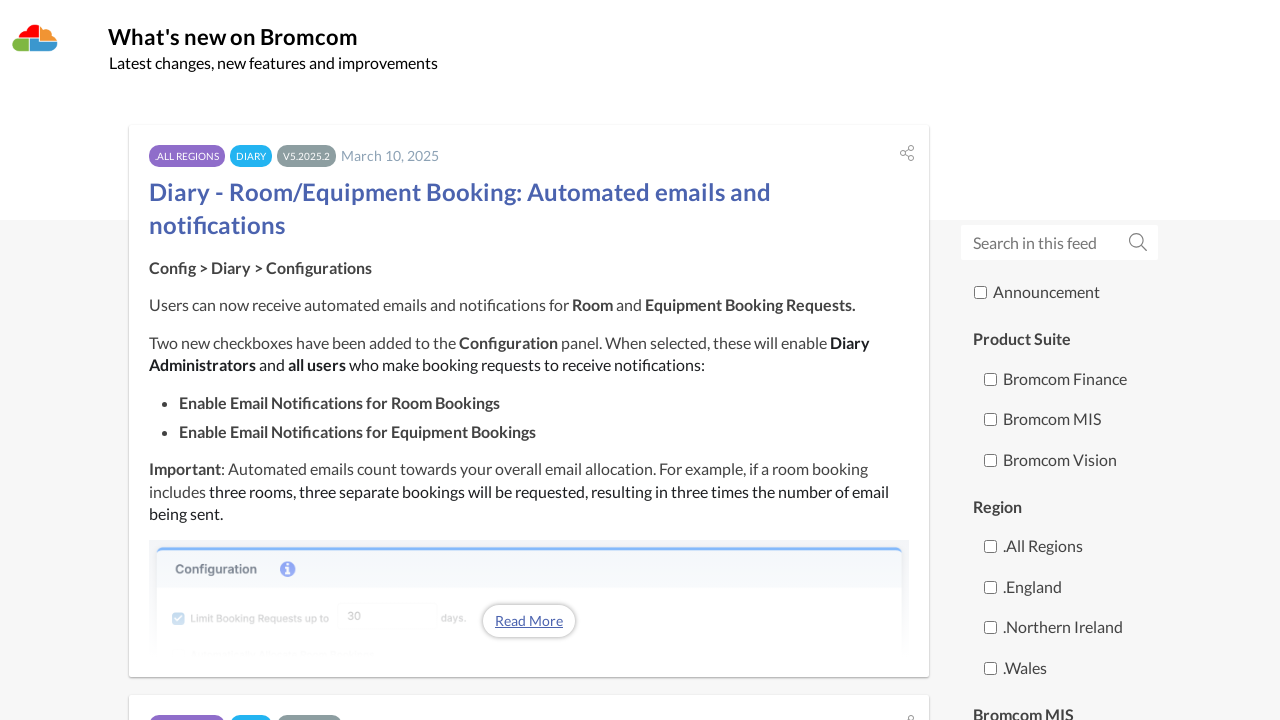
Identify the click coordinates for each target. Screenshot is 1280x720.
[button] (907, 158)
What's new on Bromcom (275, 42)
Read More (529, 626)
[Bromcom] (35, 39)
